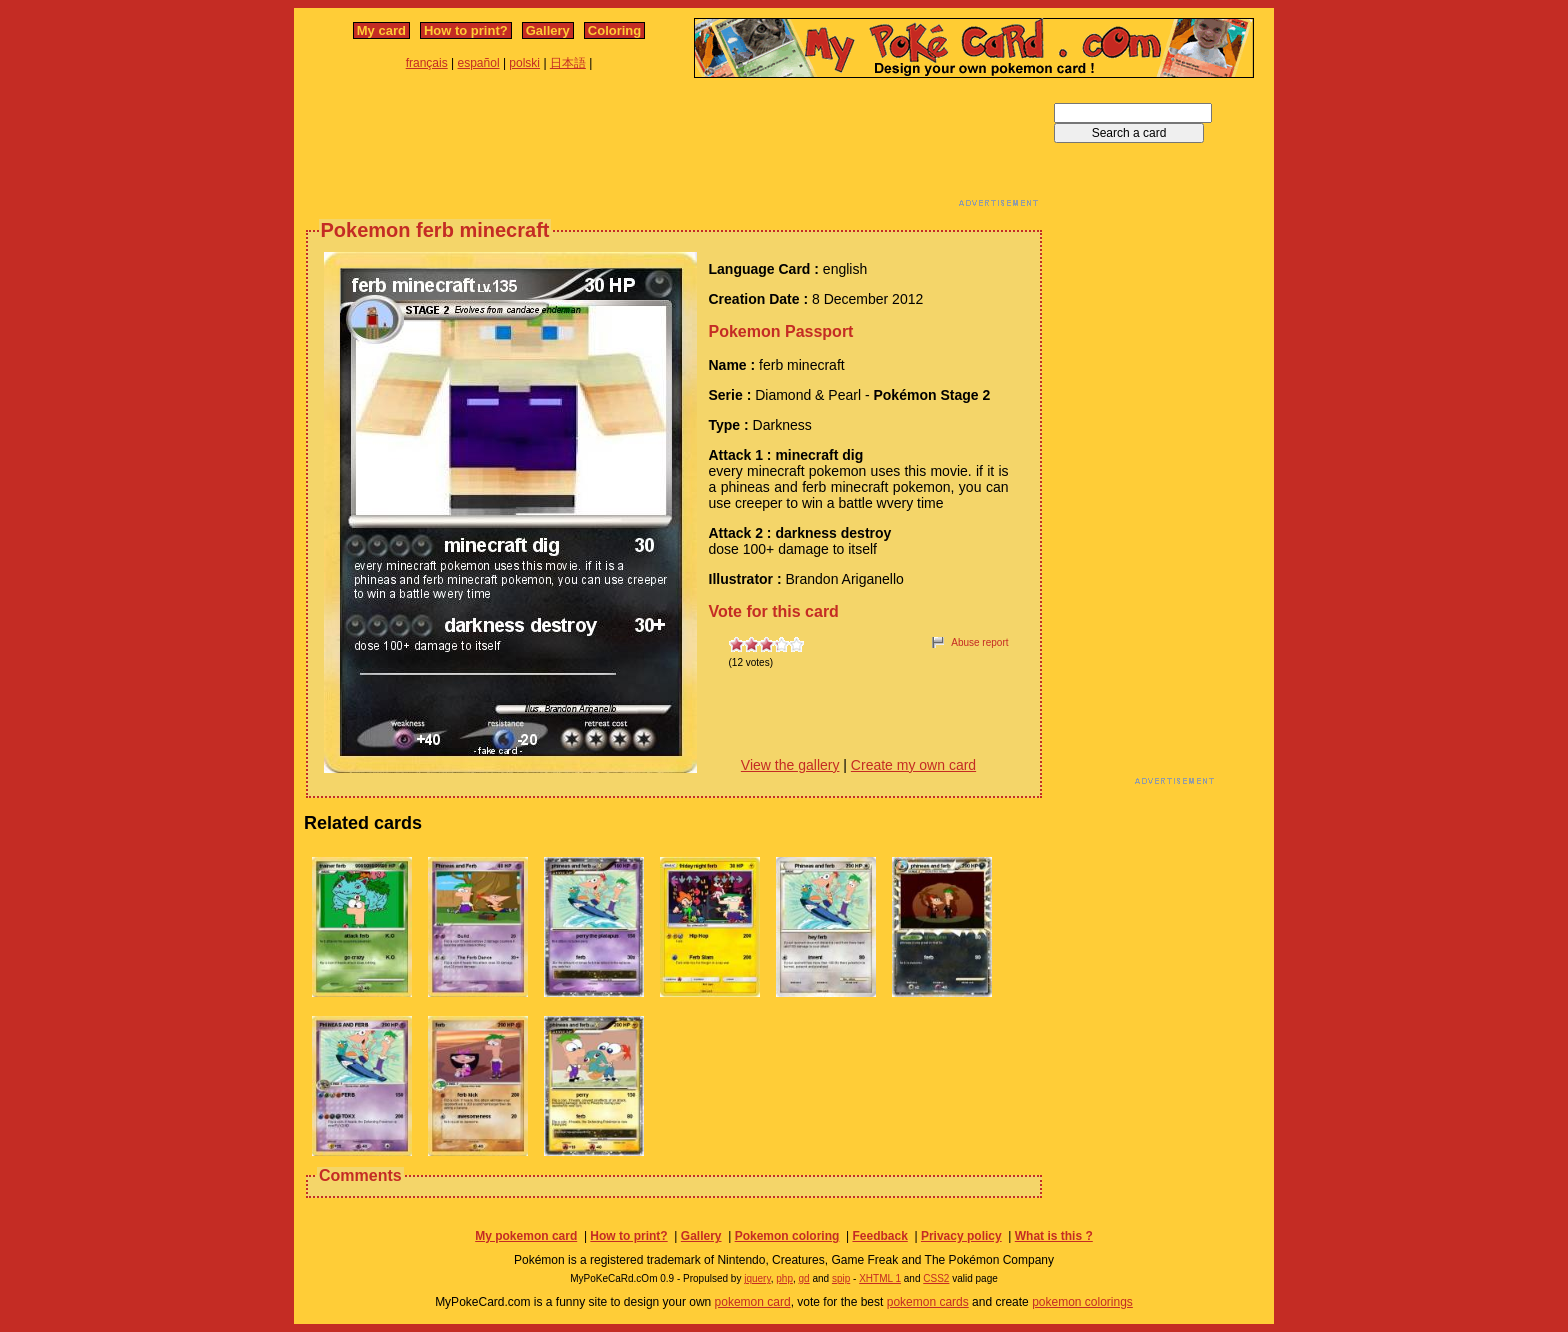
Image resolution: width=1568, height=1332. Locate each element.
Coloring (614, 30)
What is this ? (1054, 1236)
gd (804, 1278)
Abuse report (979, 642)
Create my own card (913, 765)
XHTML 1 (880, 1278)
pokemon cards (928, 1302)
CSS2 (936, 1278)
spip (841, 1278)
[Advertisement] (674, 148)
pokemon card (753, 1302)
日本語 (568, 63)
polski (524, 63)
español (479, 63)
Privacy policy (961, 1236)
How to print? (466, 30)
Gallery (548, 30)
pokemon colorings (1082, 1302)
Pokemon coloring (787, 1236)
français (427, 63)
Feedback (879, 1236)
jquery (757, 1278)
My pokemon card (526, 1236)
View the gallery (790, 765)
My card (381, 30)
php (784, 1278)
